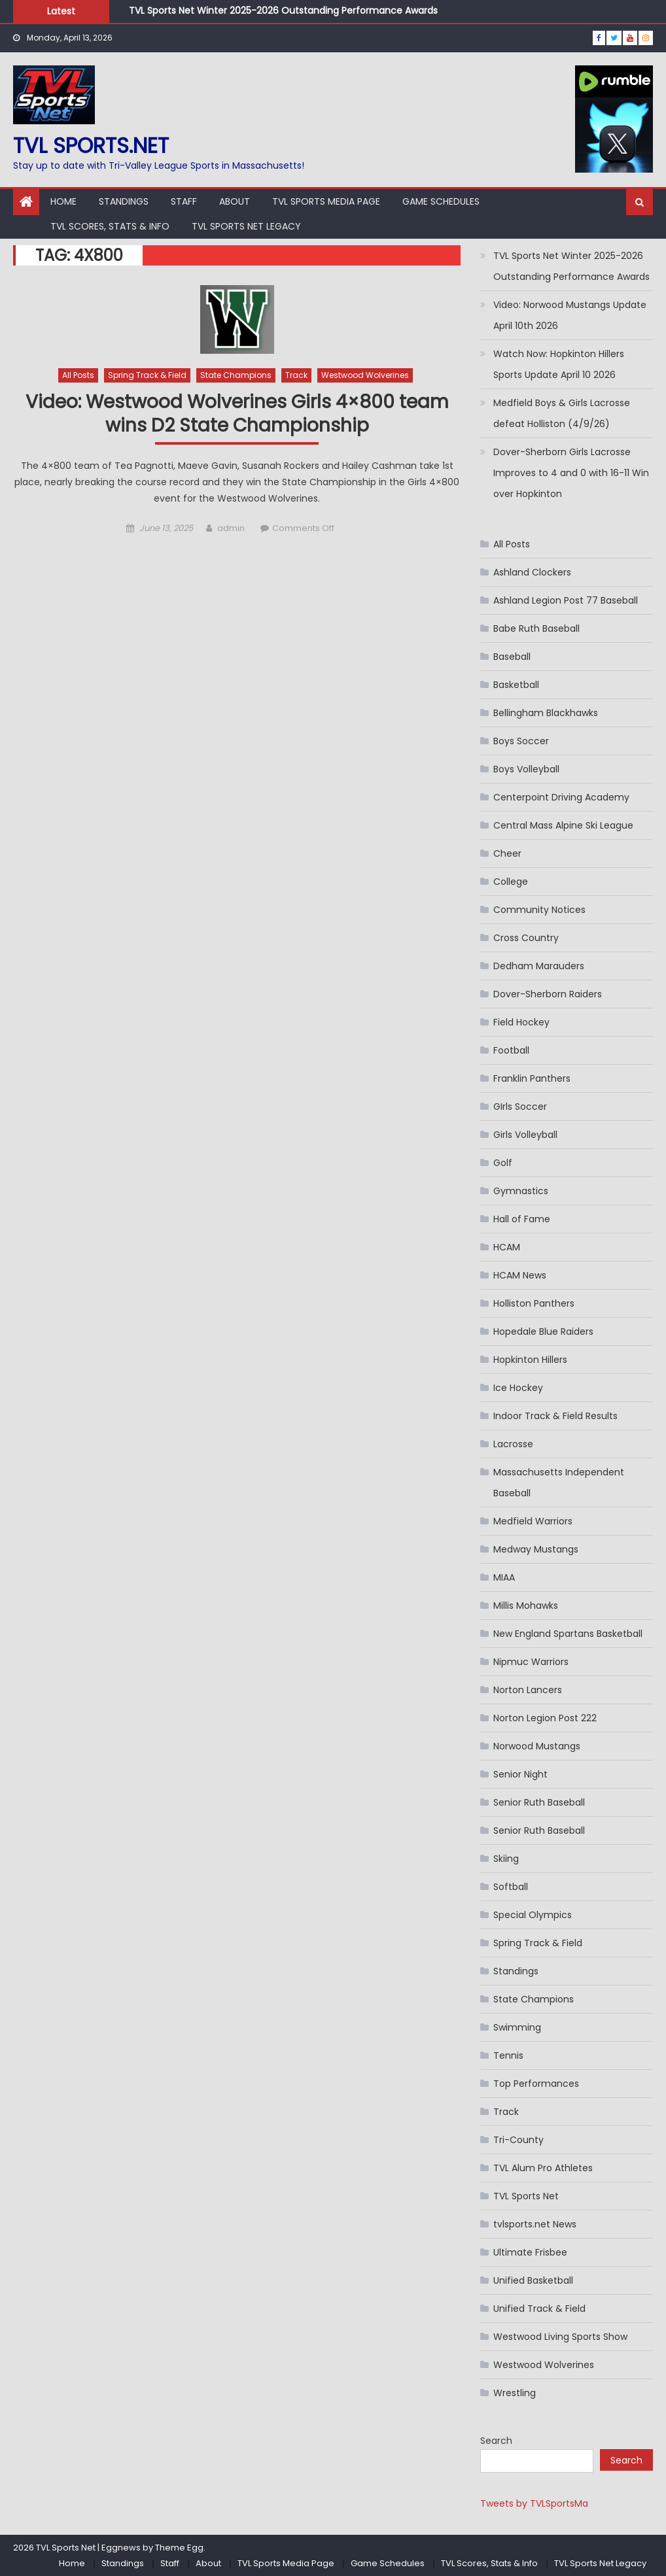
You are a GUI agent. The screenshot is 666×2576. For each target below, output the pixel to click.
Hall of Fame (521, 1219)
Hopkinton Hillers (530, 1359)
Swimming (517, 2027)
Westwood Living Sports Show (560, 2336)
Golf (502, 1162)
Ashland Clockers (532, 572)
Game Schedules (441, 201)
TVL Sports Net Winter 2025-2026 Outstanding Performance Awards (283, 10)
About (234, 201)
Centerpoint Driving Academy (561, 797)
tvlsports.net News (534, 2224)
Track (296, 375)
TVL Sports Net (526, 2196)
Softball (510, 1886)
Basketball (516, 684)
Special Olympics (532, 1914)
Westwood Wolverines (365, 375)
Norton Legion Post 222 (545, 1718)
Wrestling (514, 2392)
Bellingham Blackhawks (545, 712)
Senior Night (520, 1774)
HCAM (506, 1247)
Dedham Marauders (538, 965)
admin (231, 528)
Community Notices (539, 909)
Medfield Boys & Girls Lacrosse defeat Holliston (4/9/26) (561, 413)
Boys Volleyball (526, 769)
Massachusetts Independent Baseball (558, 1483)
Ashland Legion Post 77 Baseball (565, 600)
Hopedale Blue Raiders (543, 1331)
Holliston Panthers (533, 1303)
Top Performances (536, 2083)
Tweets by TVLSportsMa (534, 2503)
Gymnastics (520, 1190)
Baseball (512, 656)
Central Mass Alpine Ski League (563, 825)
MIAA (504, 1577)
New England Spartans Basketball (567, 1633)
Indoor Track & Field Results (555, 1415)
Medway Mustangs (535, 1549)
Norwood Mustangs (536, 1746)
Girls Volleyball (525, 1134)
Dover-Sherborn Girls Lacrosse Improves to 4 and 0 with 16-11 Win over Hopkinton (571, 472)
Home (63, 201)
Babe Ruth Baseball (536, 628)
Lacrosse (513, 1444)
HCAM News (519, 1275)
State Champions (236, 375)
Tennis (508, 2055)
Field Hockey (521, 1022)
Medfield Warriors (532, 1521)
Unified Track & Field (539, 2308)
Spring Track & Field (147, 375)
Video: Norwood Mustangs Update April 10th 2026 (569, 315)
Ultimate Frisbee (530, 2252)
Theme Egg (179, 2547)
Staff (184, 201)
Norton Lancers (527, 1689)
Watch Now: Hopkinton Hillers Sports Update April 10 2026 (558, 364)
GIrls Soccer (520, 1106)
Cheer (507, 853)
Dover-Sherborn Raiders (547, 994)
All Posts (78, 375)
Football (511, 1050)
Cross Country (526, 937)
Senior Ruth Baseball (539, 1802)
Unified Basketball (533, 2280)
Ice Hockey (518, 1387)
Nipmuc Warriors (531, 1661)
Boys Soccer (521, 740)
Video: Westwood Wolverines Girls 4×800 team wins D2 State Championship (237, 414)
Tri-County (518, 2139)
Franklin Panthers (531, 1078)
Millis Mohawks (525, 1605)
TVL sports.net (91, 145)
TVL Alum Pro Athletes (543, 2167)
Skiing (506, 1858)
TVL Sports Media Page (326, 201)
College (510, 881)
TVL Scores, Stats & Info (109, 226)
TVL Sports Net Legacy (246, 226)
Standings (124, 201)
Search (496, 2440)
